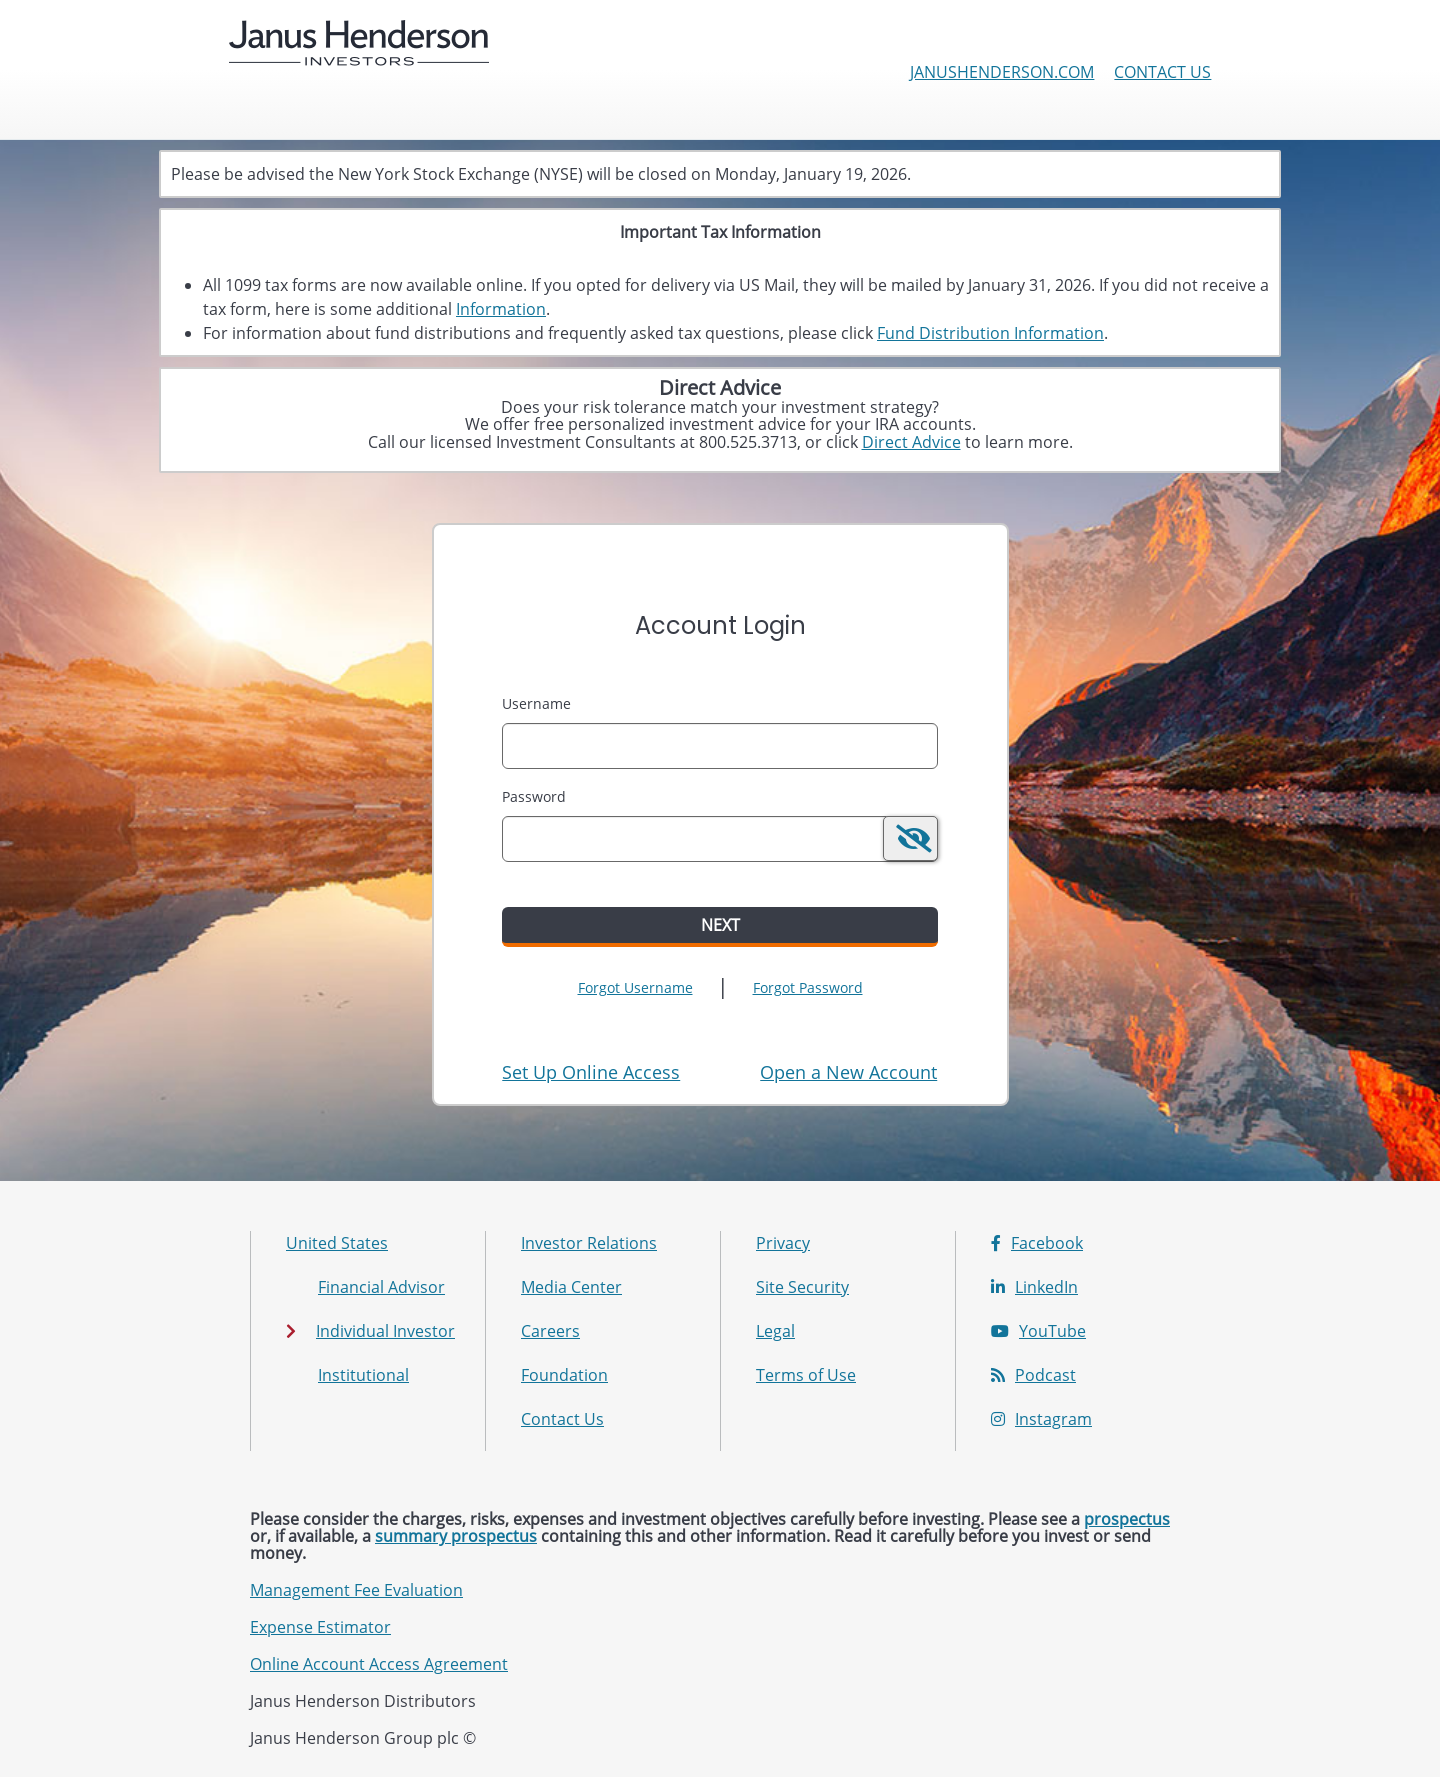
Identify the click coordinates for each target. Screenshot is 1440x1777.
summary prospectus (456, 1536)
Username (536, 703)
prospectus (1127, 1519)
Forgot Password (808, 987)
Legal (775, 1331)
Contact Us (1162, 72)
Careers (550, 1331)
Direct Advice (911, 442)
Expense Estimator (320, 1627)
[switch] (910, 838)
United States (337, 1243)
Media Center (571, 1287)
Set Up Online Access (591, 1072)
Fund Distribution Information (990, 333)
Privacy (783, 1243)
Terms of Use (806, 1375)
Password (534, 796)
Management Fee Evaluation (356, 1590)
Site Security (802, 1287)
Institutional (363, 1375)
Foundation (564, 1375)
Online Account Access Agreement (379, 1664)
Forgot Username (635, 987)
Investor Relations (589, 1243)
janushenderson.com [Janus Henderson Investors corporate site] (1002, 72)
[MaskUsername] (720, 746)
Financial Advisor (381, 1287)
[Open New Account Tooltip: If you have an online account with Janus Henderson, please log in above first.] (848, 1072)
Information (501, 309)
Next (720, 925)
